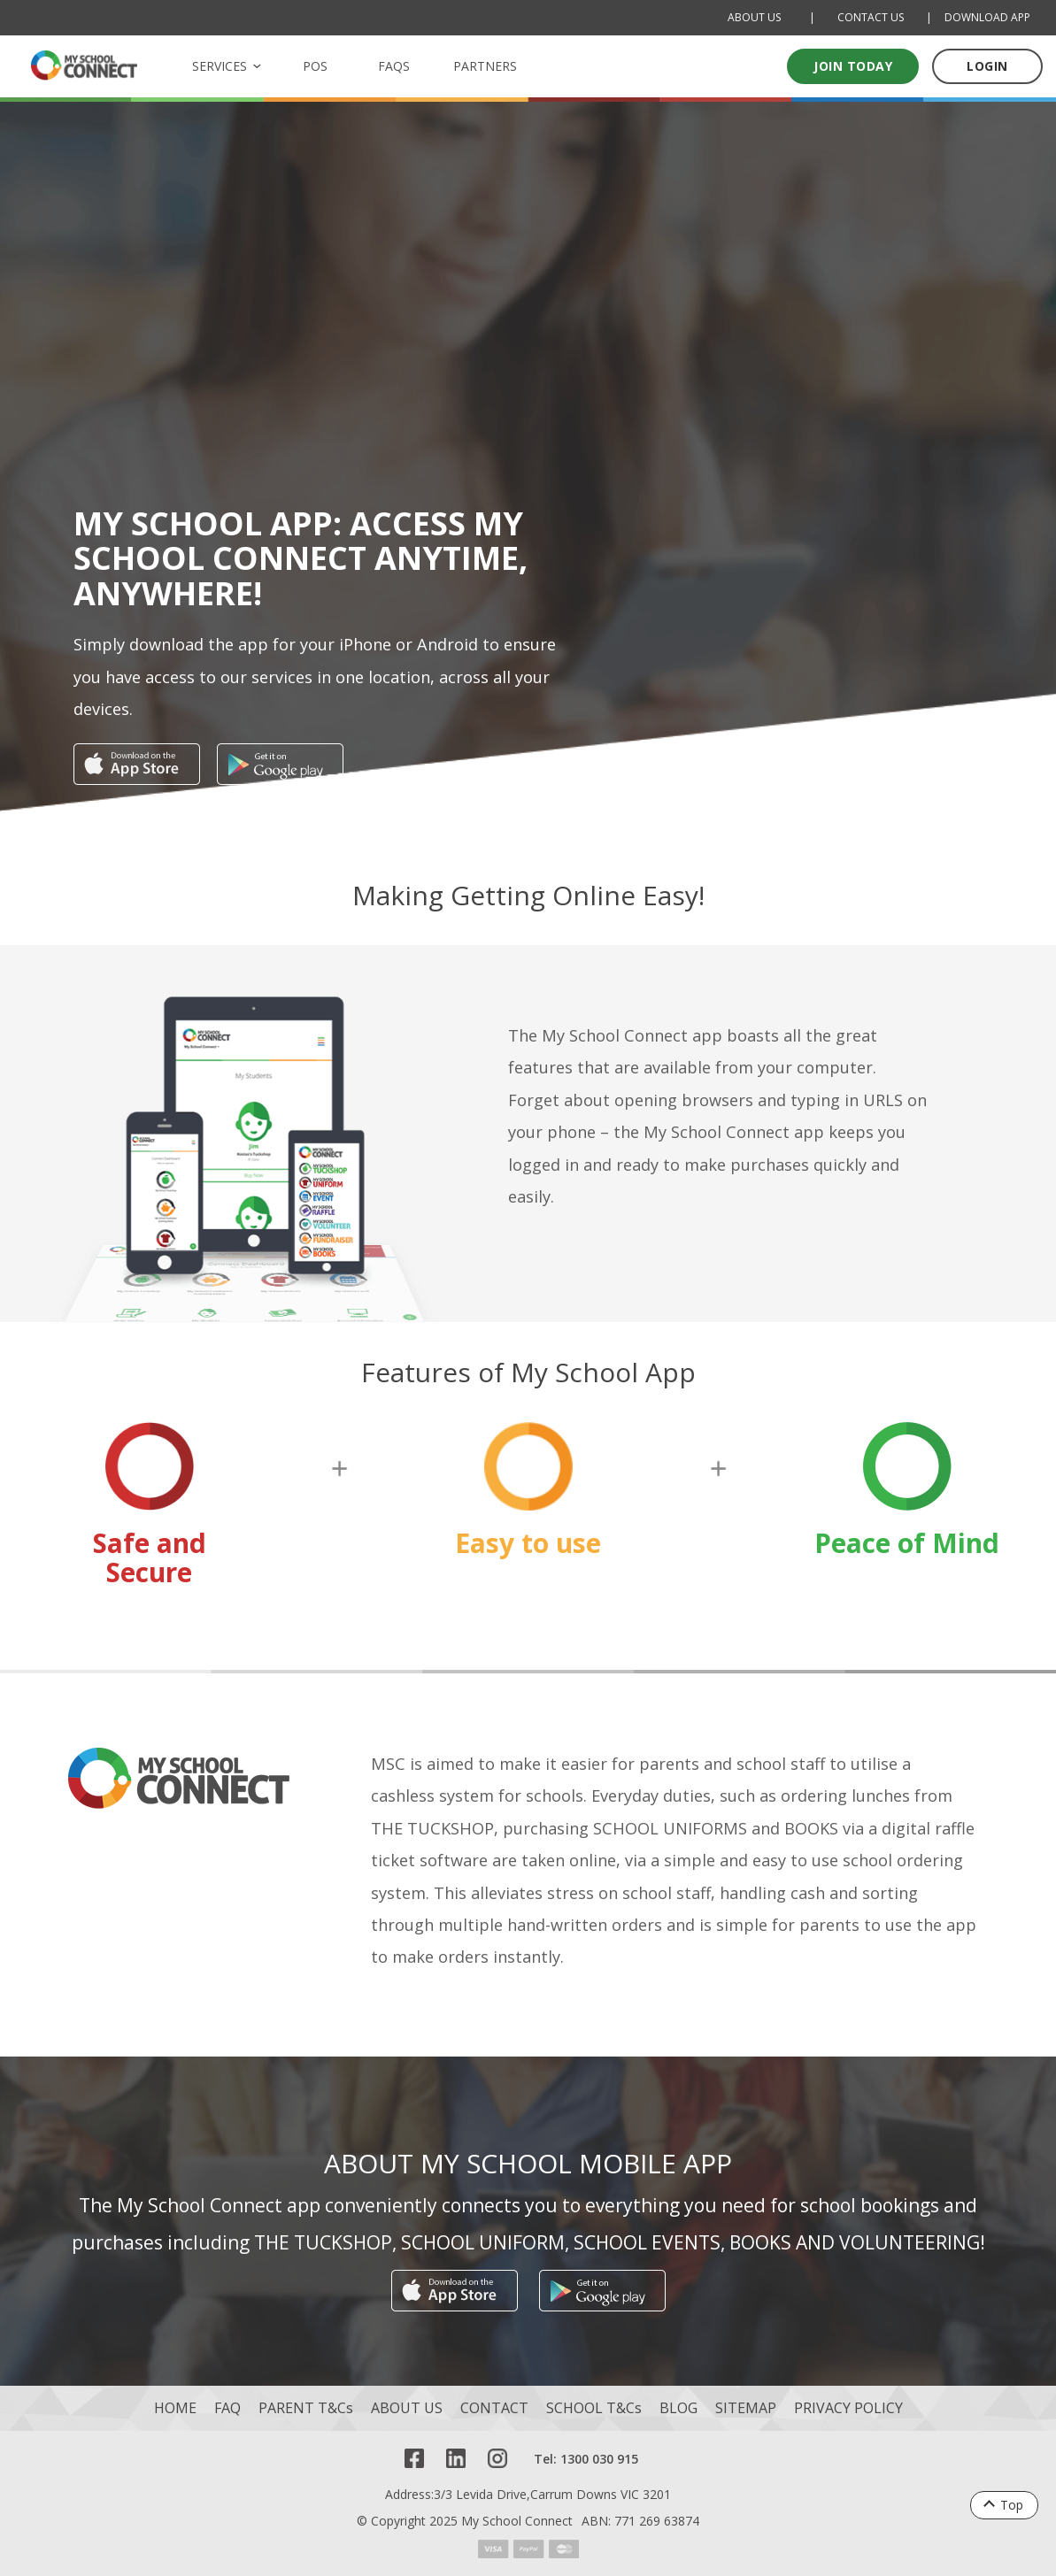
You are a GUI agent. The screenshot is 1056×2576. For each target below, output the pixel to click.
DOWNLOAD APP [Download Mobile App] (987, 17)
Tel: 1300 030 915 (586, 2458)
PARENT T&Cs (305, 2408)
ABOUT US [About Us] (754, 17)
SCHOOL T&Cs (594, 2408)
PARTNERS (485, 66)
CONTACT (494, 2408)
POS (315, 66)
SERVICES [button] (219, 66)
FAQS (394, 66)
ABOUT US (407, 2408)
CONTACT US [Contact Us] (870, 17)
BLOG (678, 2408)
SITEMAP (745, 2408)
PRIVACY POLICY (848, 2408)
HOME (175, 2408)
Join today (852, 66)
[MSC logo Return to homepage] (84, 65)
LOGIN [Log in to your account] (987, 66)
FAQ (227, 2408)
